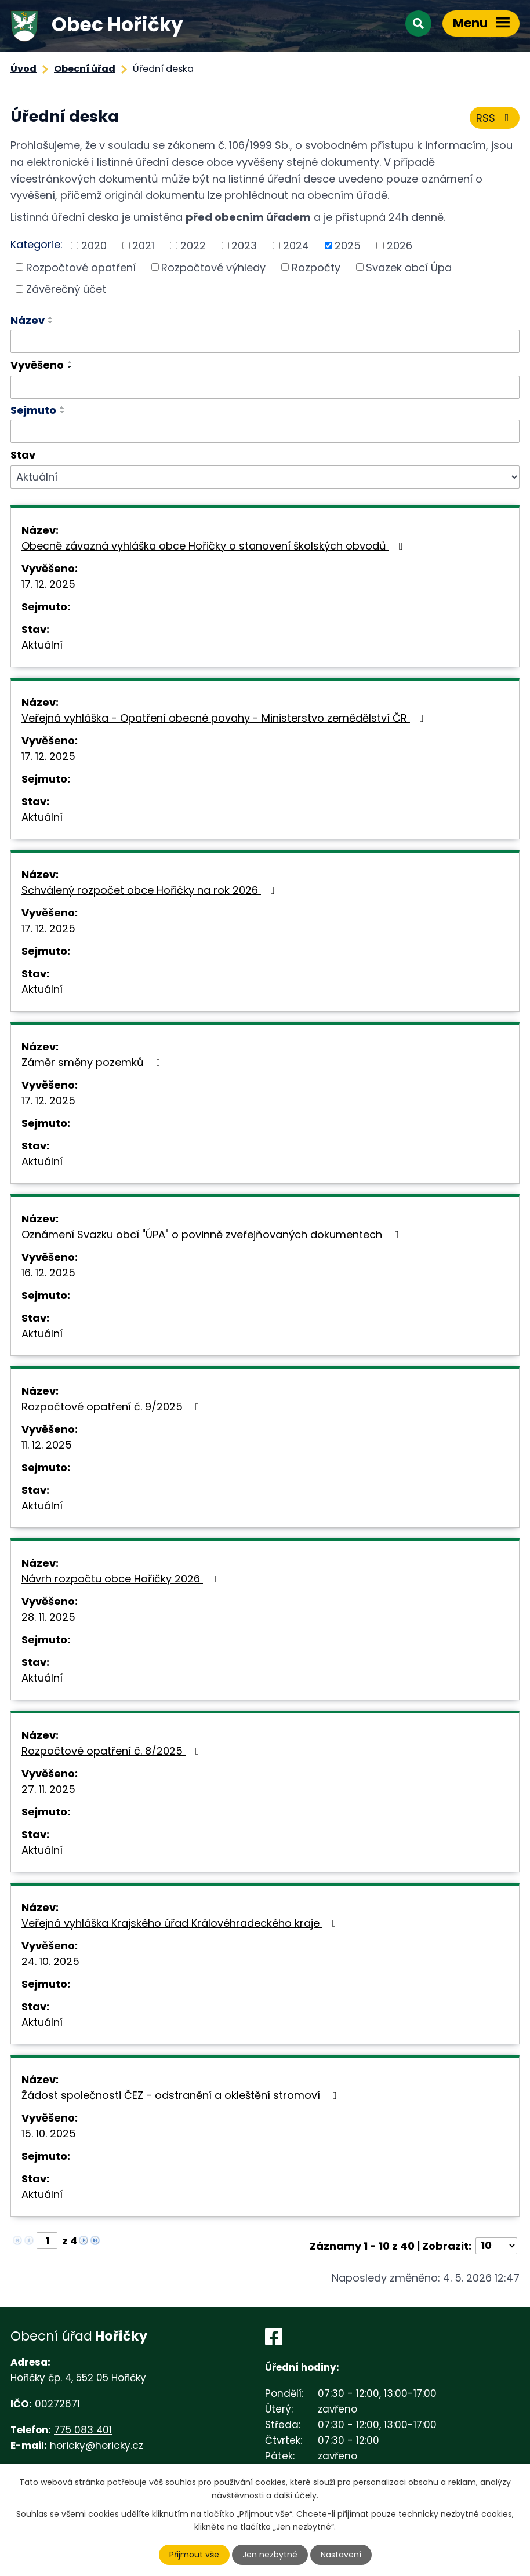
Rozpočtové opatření (81, 267)
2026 (399, 245)
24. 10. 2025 (50, 1961)
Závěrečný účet (66, 289)
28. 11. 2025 (48, 1617)
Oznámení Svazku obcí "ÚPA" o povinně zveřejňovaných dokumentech (212, 1234)
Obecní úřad (84, 68)
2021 (143, 245)
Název (27, 320)
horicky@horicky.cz (96, 2446)
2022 (193, 245)
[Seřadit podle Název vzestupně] (51, 317)
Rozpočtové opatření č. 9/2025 (112, 1406)
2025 (348, 245)
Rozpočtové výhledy (213, 267)
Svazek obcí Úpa (409, 267)
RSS (495, 118)
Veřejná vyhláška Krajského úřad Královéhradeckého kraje (181, 1923)
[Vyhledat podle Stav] (265, 477)
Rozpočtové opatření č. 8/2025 (112, 1751)
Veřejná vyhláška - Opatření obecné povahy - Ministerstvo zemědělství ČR (225, 718)
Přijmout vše (194, 2554)
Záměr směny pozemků (93, 1062)
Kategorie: (36, 244)
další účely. (296, 2495)
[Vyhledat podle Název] (265, 341)
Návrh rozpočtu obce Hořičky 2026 (121, 1578)
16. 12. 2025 (48, 1272)
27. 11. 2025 (48, 1789)
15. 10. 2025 (48, 2133)
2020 (94, 245)
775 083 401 (83, 2430)
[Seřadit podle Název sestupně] (51, 322)
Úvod (23, 68)
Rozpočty (316, 267)
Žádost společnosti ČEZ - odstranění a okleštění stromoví (181, 2095)
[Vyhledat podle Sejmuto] (265, 431)
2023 (244, 245)
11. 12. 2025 (46, 1445)
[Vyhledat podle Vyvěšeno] (265, 387)
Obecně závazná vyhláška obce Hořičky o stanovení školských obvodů (214, 546)
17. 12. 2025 (48, 584)
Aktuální (42, 645)
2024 (296, 245)
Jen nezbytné (269, 2554)
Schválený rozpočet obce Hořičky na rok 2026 (150, 890)
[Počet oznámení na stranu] (496, 2245)
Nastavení (341, 2554)
